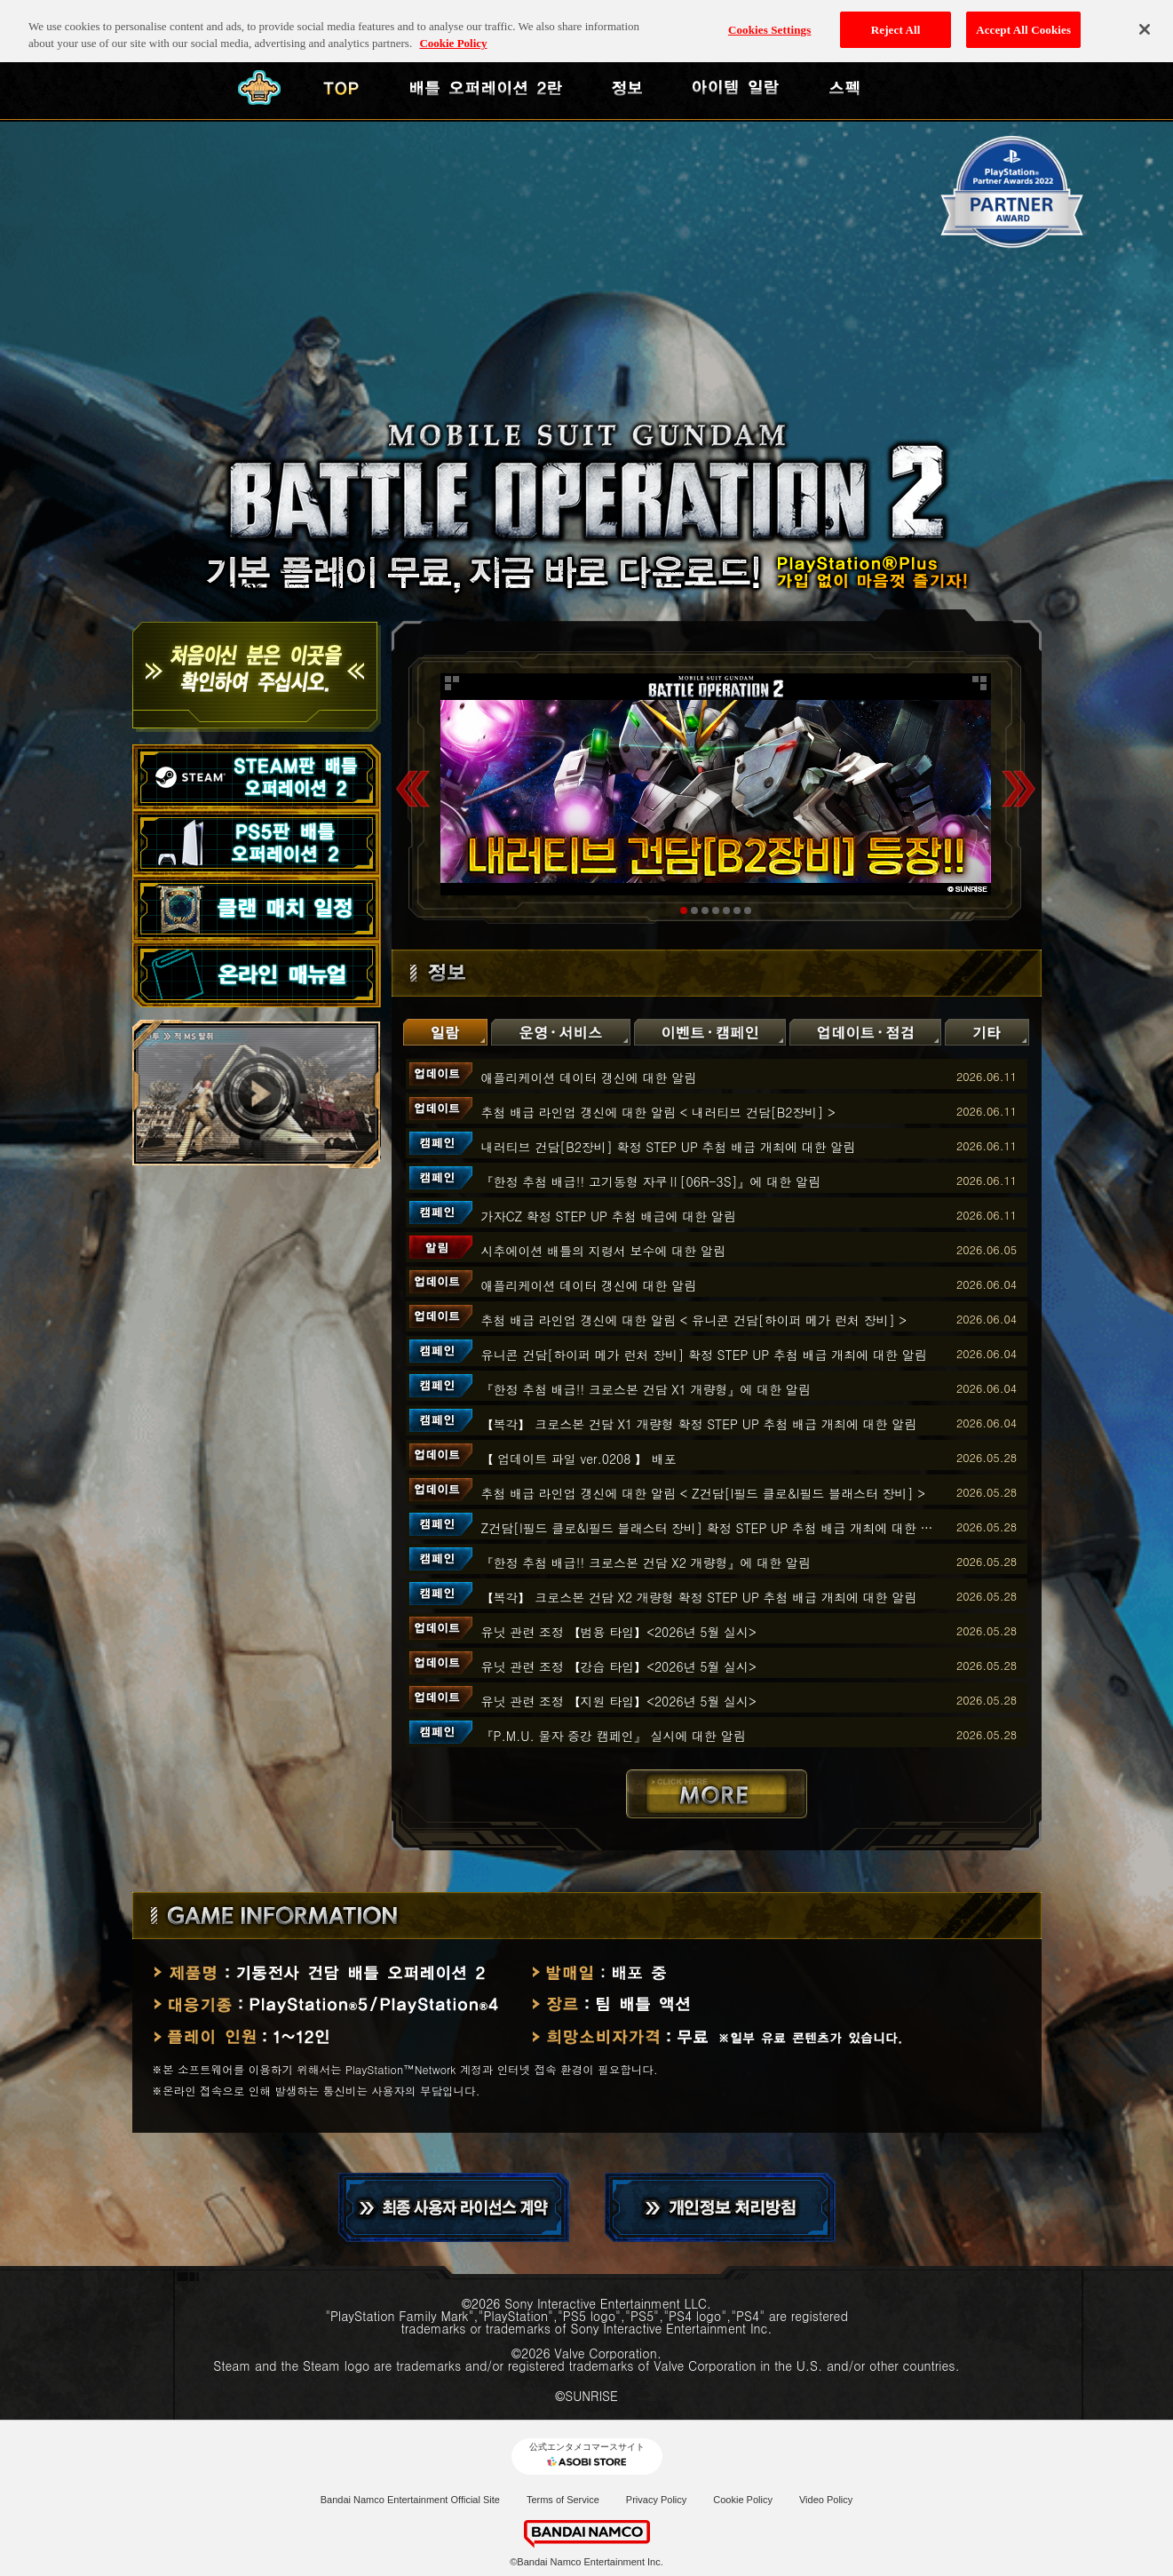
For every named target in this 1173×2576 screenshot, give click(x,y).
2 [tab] (694, 910)
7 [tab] (747, 910)
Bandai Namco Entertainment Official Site (410, 2499)
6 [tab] (737, 910)
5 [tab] (726, 910)
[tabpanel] (715, 784)
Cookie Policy (743, 2499)
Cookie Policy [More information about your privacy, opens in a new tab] (453, 27)
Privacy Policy (656, 2499)
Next (1018, 788)
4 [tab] (715, 910)
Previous (413, 788)
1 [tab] (683, 910)
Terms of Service (563, 2499)
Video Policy (825, 2499)
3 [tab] (705, 910)
